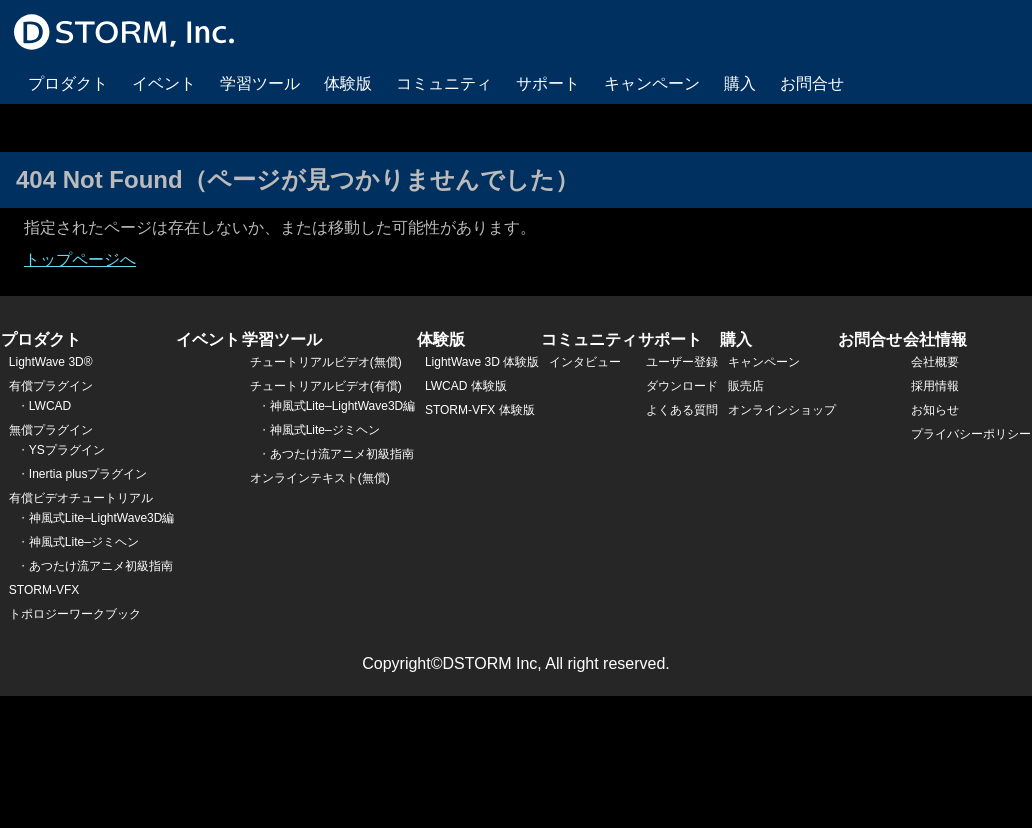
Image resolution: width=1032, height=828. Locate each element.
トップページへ (80, 259)
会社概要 (935, 362)
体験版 (348, 83)
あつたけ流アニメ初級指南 (101, 566)
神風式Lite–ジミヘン (84, 542)
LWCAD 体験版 (466, 386)
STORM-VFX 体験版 (480, 410)
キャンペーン (652, 83)
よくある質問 (682, 410)
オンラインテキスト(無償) (320, 478)
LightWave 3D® (51, 362)
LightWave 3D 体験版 (482, 362)
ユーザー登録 (682, 362)
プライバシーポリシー (971, 434)
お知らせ (935, 410)
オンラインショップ (782, 410)
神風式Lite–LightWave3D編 (102, 518)
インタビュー (585, 362)
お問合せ (812, 83)
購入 (740, 83)
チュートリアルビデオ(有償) (326, 386)
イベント (164, 83)
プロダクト (68, 83)
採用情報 (935, 386)
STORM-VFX (44, 590)
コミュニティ (444, 83)
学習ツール (260, 83)
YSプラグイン (67, 450)
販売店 (746, 386)
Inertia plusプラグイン (88, 474)
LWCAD (50, 406)
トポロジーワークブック (75, 614)
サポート (548, 83)
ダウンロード (682, 386)
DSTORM (124, 32)
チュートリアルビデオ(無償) (326, 362)
